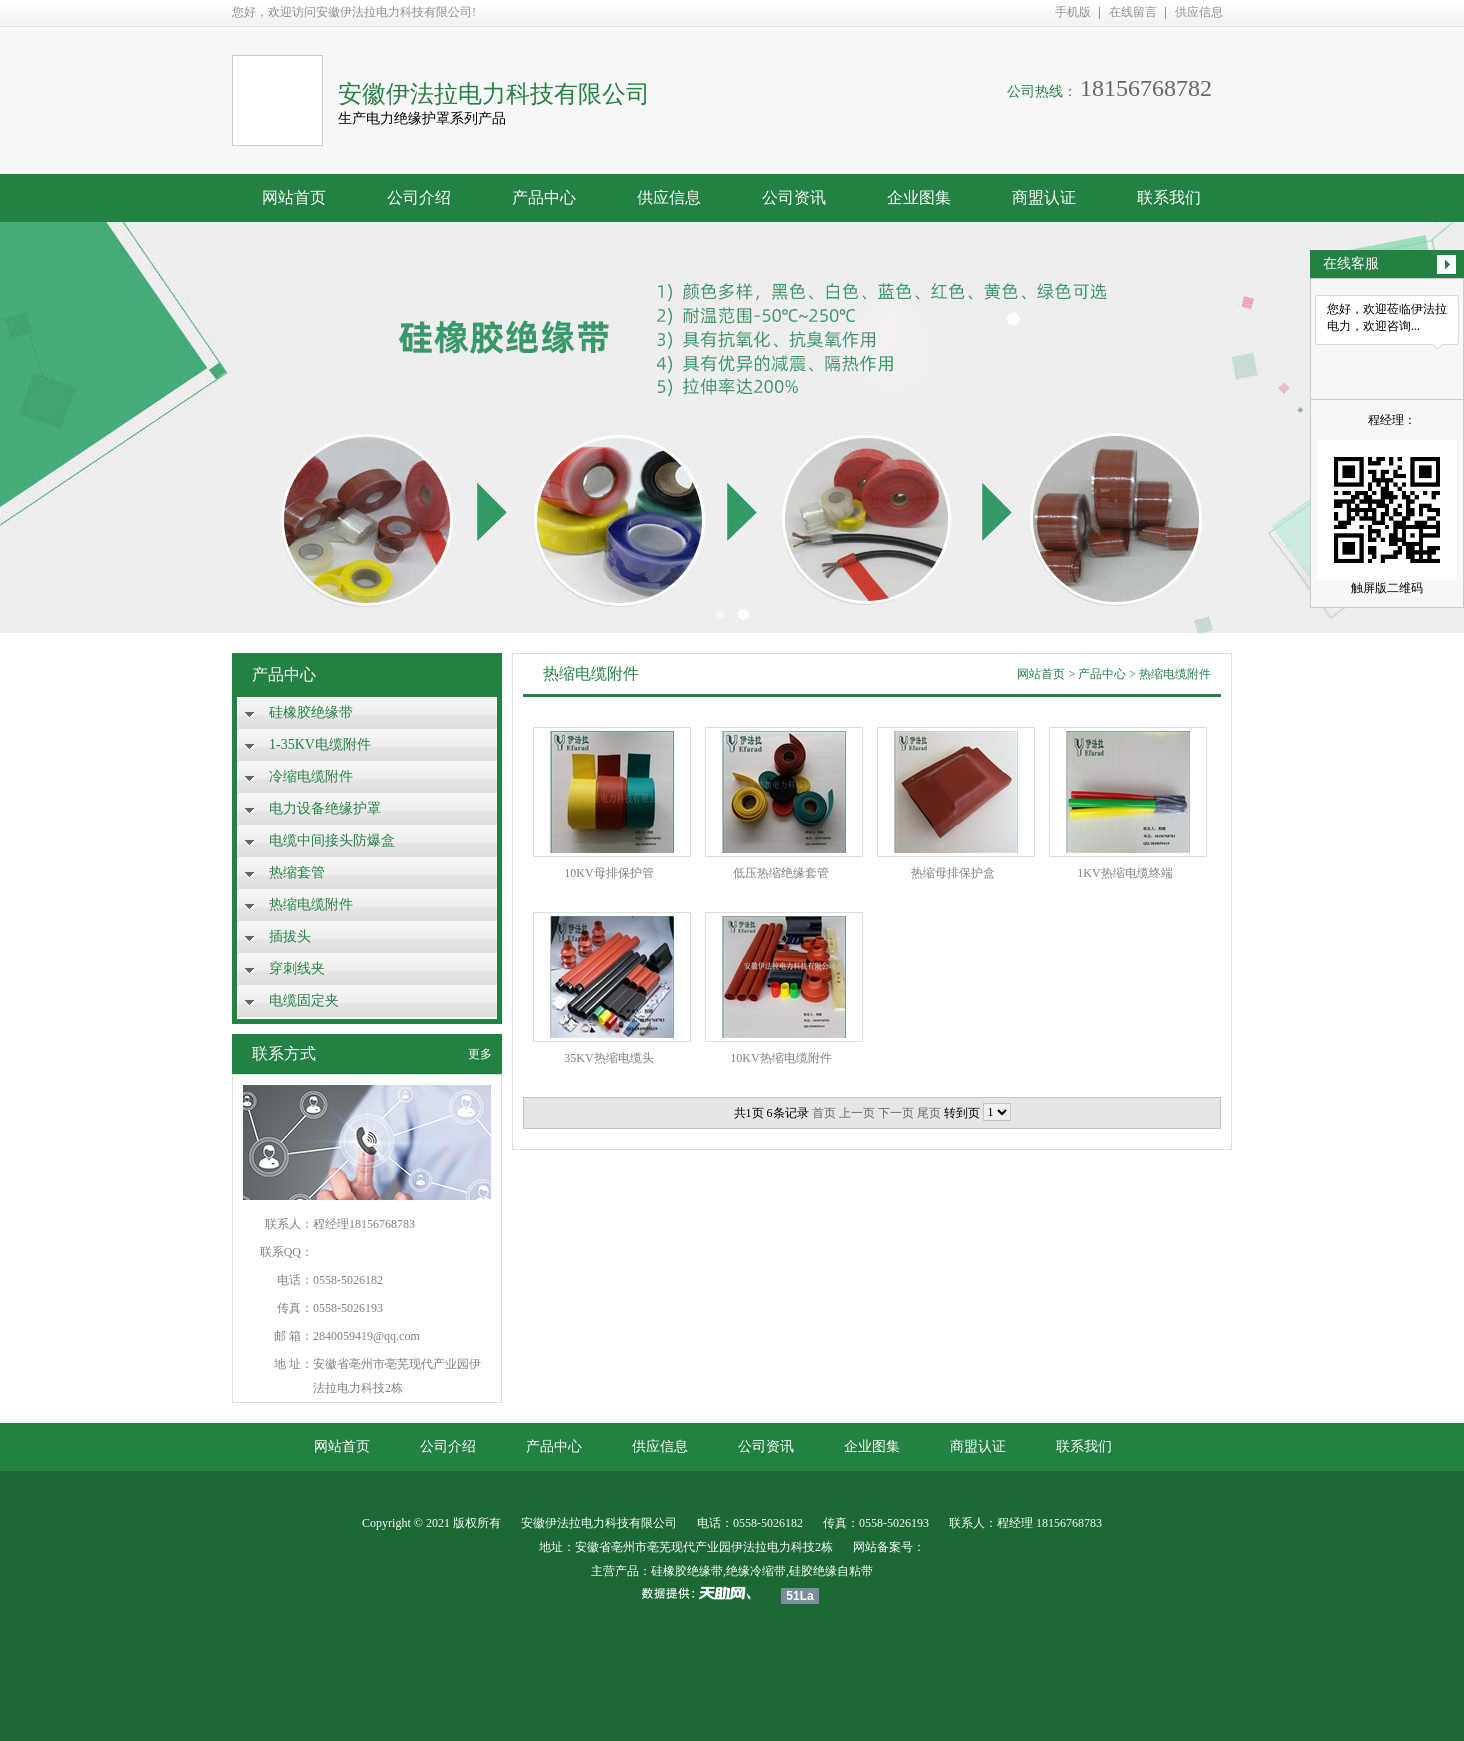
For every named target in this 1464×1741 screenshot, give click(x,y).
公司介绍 (419, 197)
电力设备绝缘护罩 (325, 808)
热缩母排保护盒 (953, 873)
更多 (480, 1054)
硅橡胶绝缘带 (311, 712)
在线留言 (1133, 12)
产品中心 (544, 197)
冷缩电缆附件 (311, 776)
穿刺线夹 (297, 968)
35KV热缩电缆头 (608, 1058)
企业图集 (919, 197)
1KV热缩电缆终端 (1124, 873)
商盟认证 (1044, 197)
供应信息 (1199, 12)
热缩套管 (297, 872)
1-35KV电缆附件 (320, 744)
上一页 (857, 1113)
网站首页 (294, 197)
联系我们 (1169, 197)
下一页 (896, 1113)
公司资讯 (794, 197)
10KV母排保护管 (608, 873)
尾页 (929, 1113)
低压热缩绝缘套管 (781, 873)
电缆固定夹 (304, 1000)
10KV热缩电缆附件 (780, 1058)
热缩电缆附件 (311, 904)
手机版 (1073, 12)
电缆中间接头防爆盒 (332, 840)
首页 (824, 1113)
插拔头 (290, 936)
